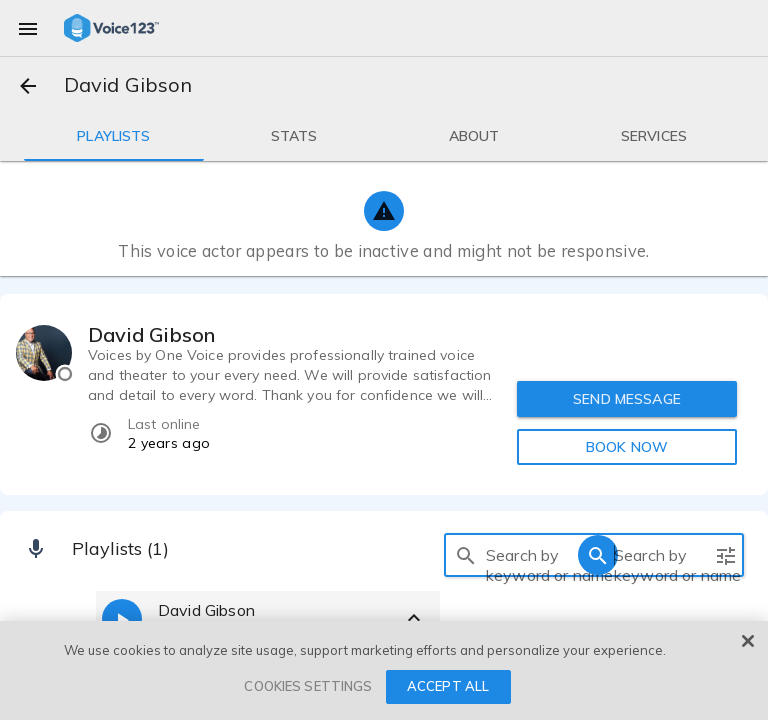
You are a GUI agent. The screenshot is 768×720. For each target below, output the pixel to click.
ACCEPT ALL (448, 686)
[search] (466, 555)
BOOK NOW (627, 447)
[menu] (28, 28)
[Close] (748, 641)
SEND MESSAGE (627, 399)
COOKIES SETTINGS (308, 686)
